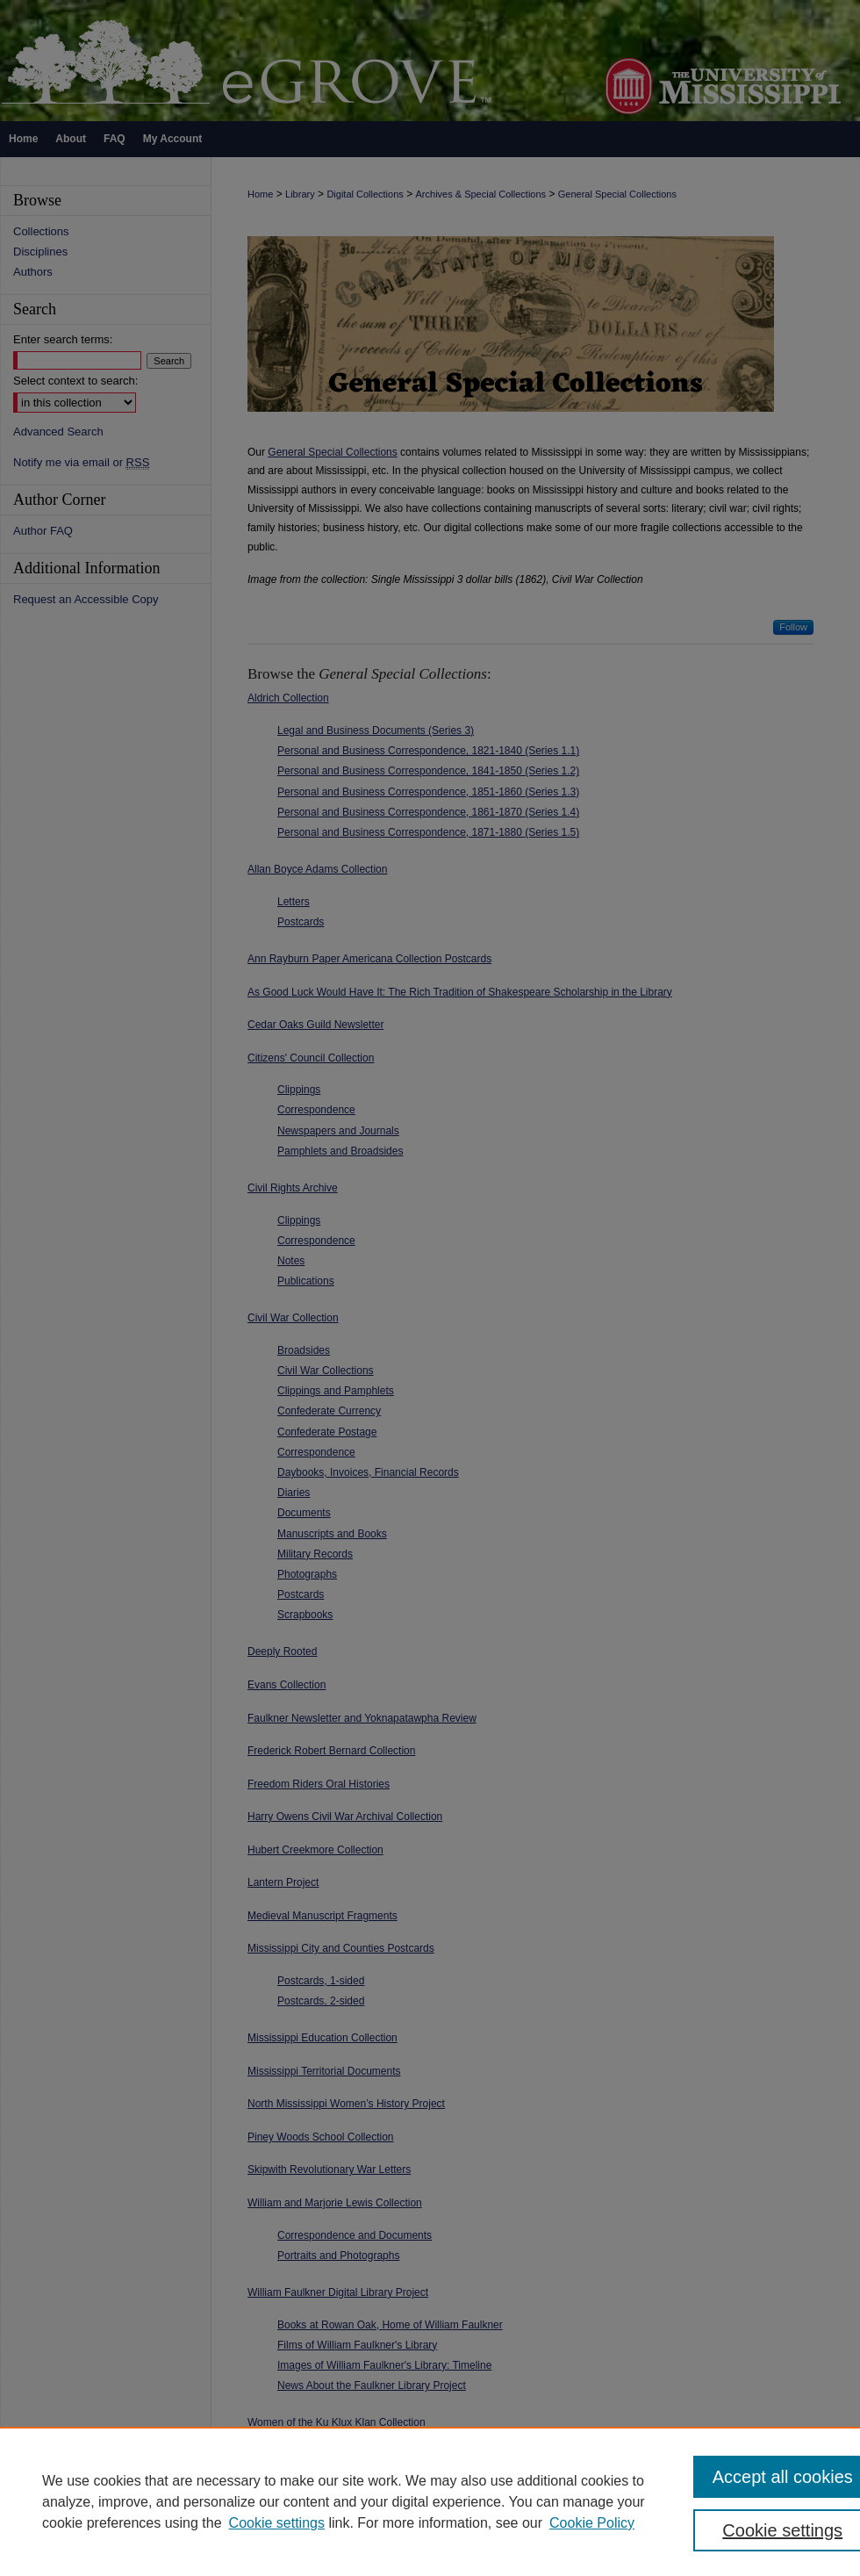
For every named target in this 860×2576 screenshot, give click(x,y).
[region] (430, 2501)
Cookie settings (277, 2522)
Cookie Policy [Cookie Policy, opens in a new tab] (591, 2522)
